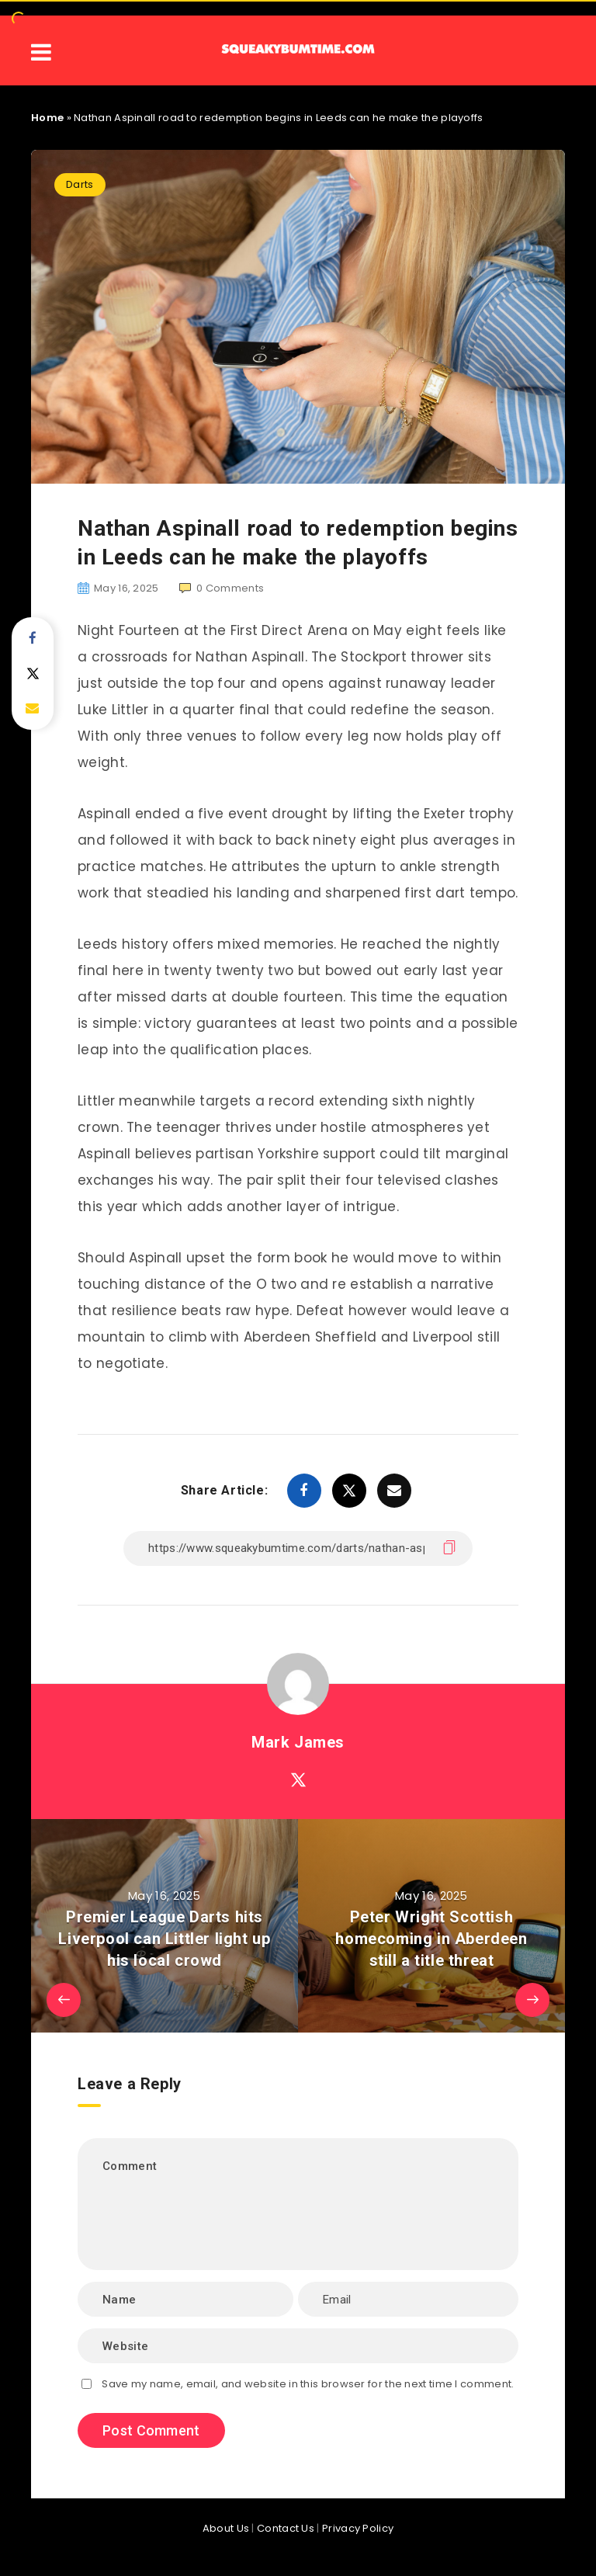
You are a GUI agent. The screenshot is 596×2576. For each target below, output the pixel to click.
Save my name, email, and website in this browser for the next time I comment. (308, 2383)
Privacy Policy (357, 2528)
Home (47, 117)
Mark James (298, 1742)
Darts (80, 184)
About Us (226, 2528)
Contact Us (285, 2528)
